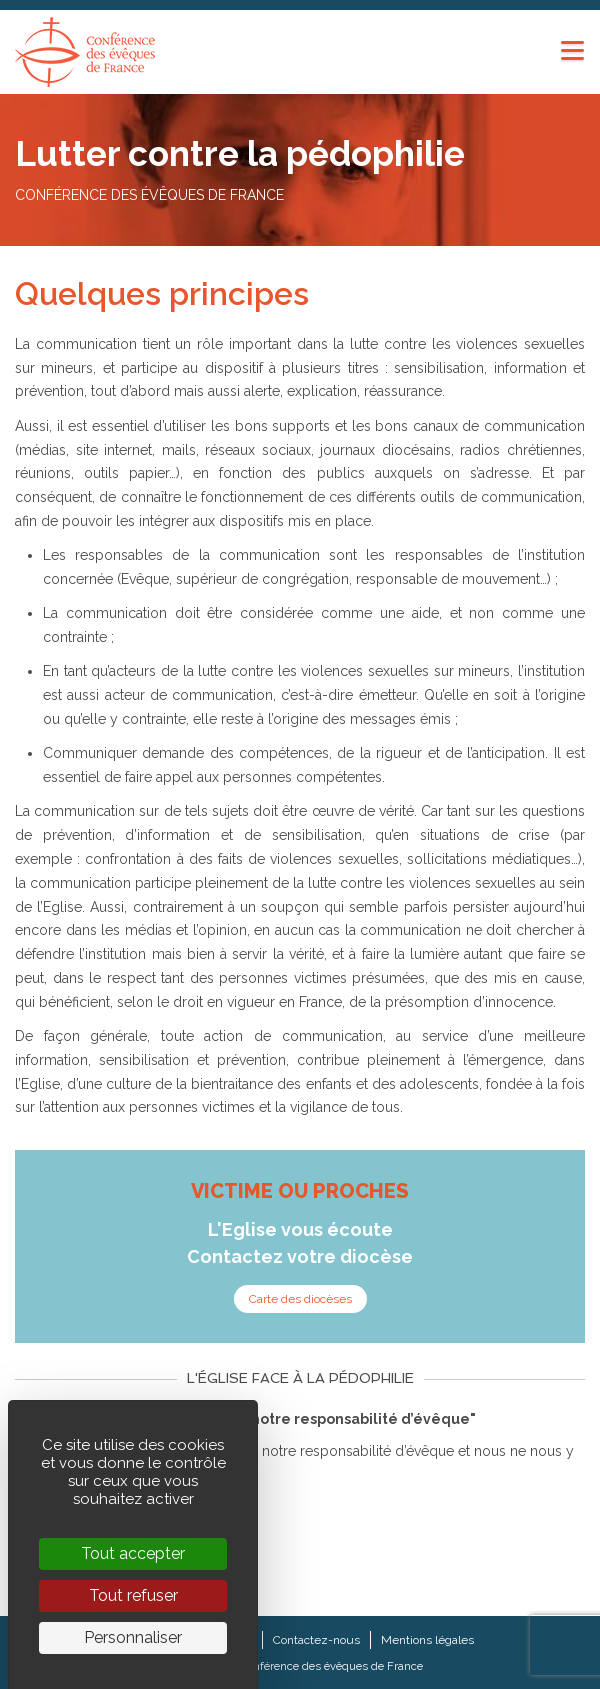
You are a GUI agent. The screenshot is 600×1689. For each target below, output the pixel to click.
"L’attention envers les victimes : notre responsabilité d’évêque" (245, 1419)
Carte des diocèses (300, 1299)
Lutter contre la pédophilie (240, 153)
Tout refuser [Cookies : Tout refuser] (133, 1595)
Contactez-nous (316, 1640)
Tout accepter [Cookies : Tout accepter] (133, 1553)
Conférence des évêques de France (331, 1666)
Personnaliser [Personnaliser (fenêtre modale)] (133, 1637)
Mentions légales (427, 1640)
